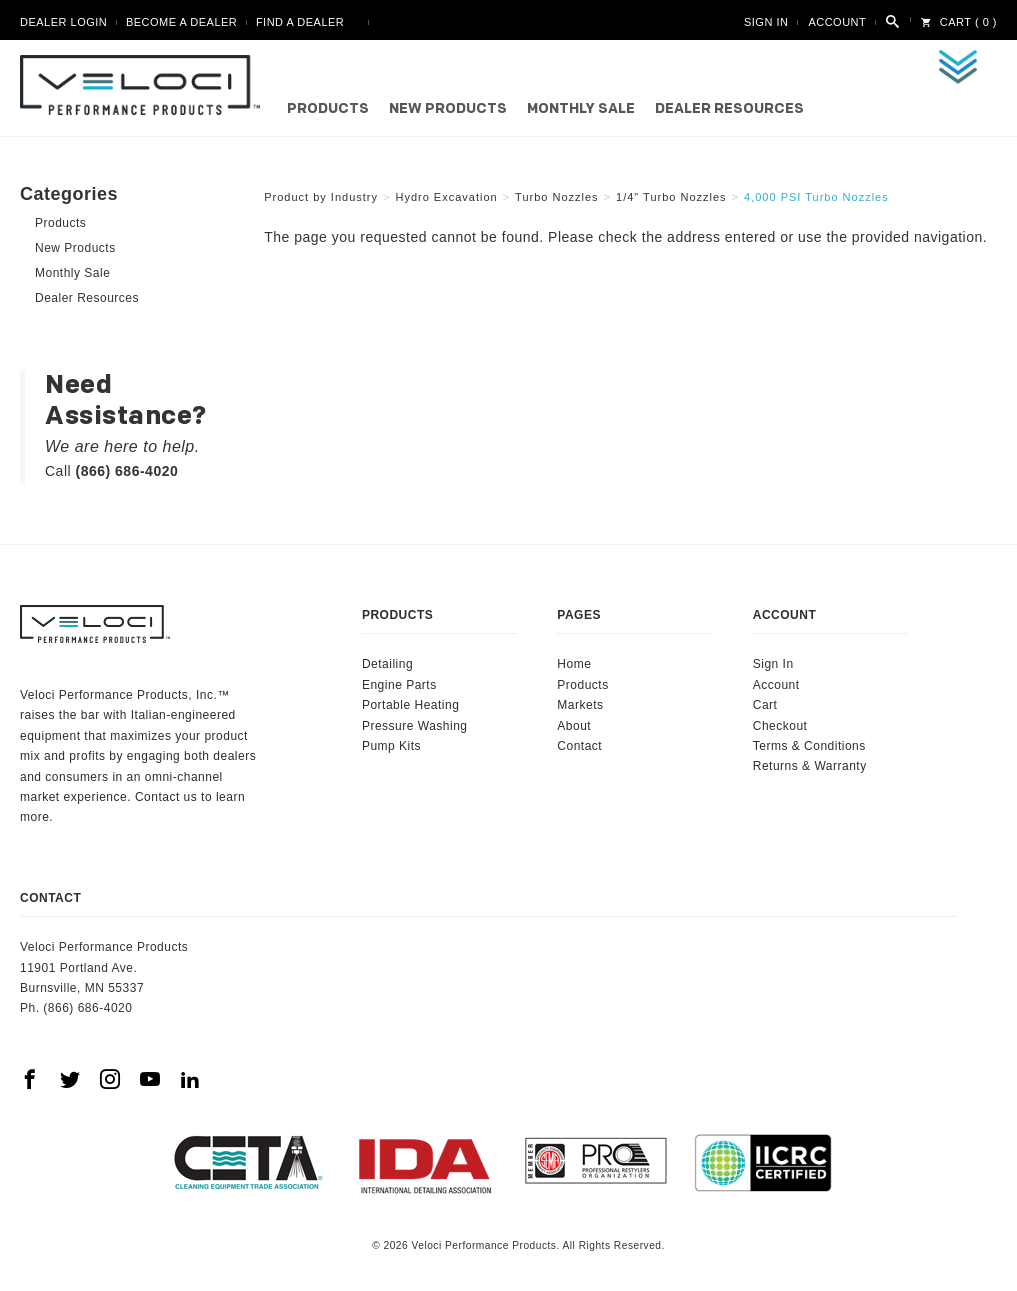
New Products (448, 109)
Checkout (780, 726)
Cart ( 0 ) (959, 22)
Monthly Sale (581, 109)
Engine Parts (399, 685)
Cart (765, 705)
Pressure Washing (415, 726)
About (574, 726)
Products (328, 109)
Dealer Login (63, 22)
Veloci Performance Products (145, 85)
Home (574, 664)
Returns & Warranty (810, 766)
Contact (579, 746)
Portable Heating (410, 705)
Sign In (766, 22)
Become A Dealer (181, 22)
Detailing (387, 664)
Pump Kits (391, 746)
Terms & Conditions (809, 746)
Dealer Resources (729, 109)
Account (837, 22)
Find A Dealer (300, 22)
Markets (580, 705)
